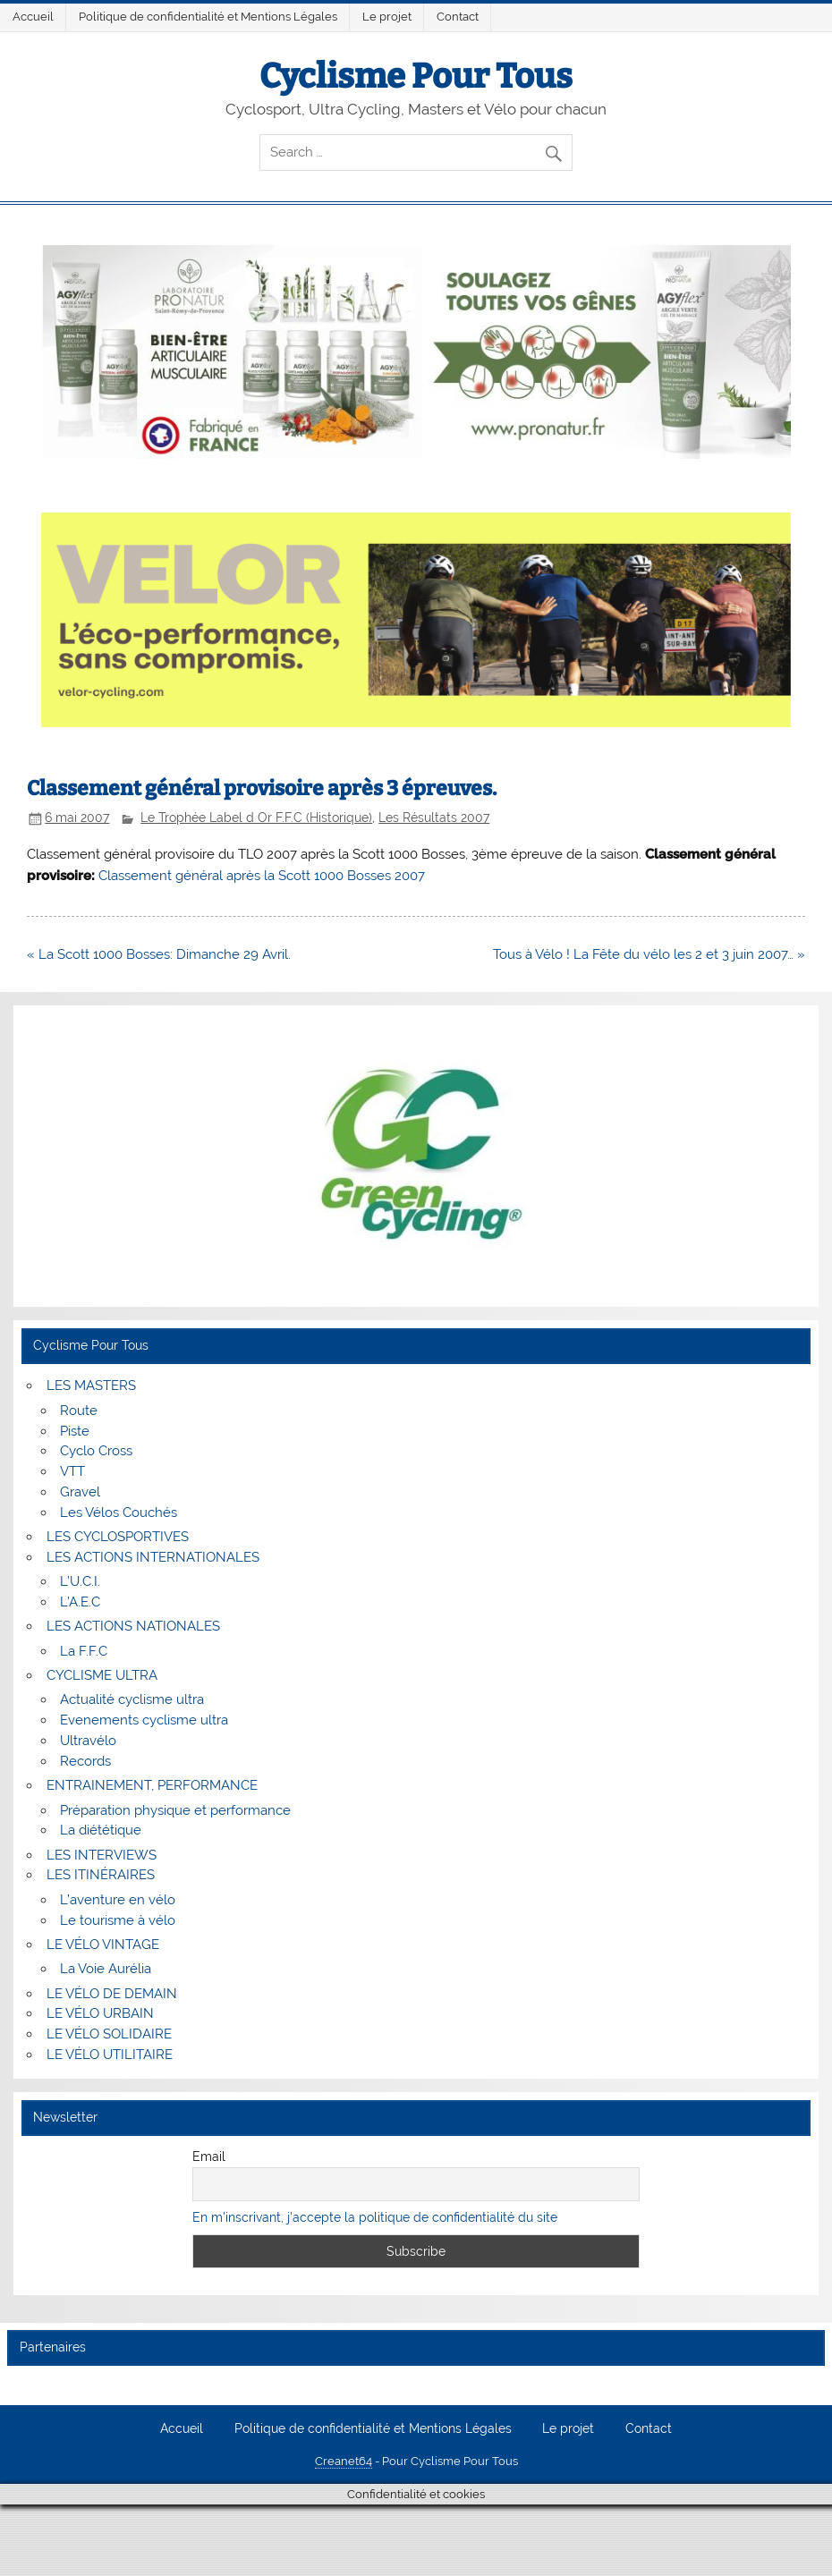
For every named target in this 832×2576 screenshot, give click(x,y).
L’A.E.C (80, 1602)
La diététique (100, 1830)
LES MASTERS (91, 1385)
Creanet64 (343, 2461)
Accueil (33, 16)
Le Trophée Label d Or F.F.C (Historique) (256, 817)
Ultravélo (88, 1741)
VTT (72, 1471)
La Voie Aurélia (105, 1969)
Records (85, 1761)
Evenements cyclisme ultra (144, 1720)
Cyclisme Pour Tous (416, 76)
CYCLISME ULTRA (102, 1675)
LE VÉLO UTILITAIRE (110, 2054)
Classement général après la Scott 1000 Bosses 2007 (261, 876)
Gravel (80, 1492)
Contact (458, 16)
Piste (74, 1431)
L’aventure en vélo (117, 1900)
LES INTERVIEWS (102, 1855)
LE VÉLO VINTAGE (103, 1944)
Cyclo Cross (96, 1451)
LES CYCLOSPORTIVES (118, 1537)
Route (79, 1410)
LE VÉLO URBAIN (100, 2013)
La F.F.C (83, 1651)
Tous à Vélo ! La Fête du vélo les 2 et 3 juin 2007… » (649, 954)
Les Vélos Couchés (118, 1512)
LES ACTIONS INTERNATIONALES (153, 1557)
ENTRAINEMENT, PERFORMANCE (152, 1785)
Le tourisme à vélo (117, 1920)
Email (208, 2156)
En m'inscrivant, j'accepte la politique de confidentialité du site (374, 2217)
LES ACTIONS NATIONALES (133, 1626)
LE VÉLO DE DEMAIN (112, 1994)
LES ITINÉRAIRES (101, 1875)
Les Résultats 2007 (433, 817)
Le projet (387, 16)
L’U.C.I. (80, 1581)
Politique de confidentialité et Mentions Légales (208, 16)
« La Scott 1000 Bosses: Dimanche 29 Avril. (159, 954)
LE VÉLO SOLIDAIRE (109, 2034)
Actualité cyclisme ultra (132, 1699)
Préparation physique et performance (175, 1810)
